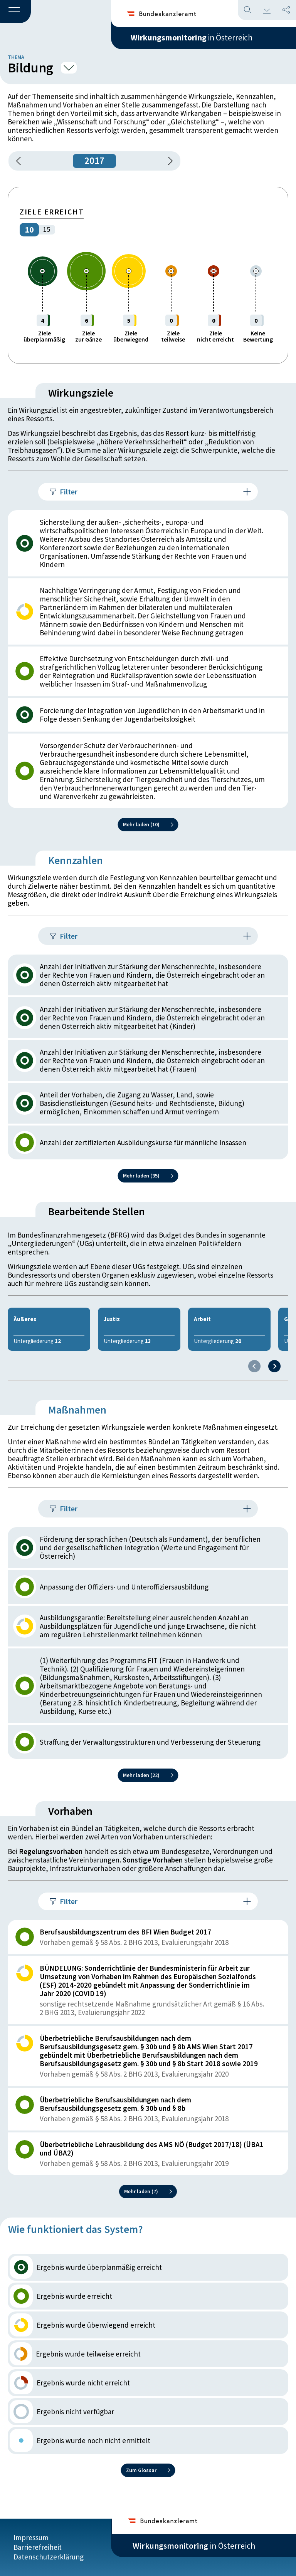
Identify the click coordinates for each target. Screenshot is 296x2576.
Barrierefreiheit (37, 2548)
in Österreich (194, 38)
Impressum (31, 2538)
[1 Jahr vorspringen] (167, 169)
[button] (15, 11)
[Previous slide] (254, 1374)
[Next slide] (274, 1374)
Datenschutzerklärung (48, 2557)
